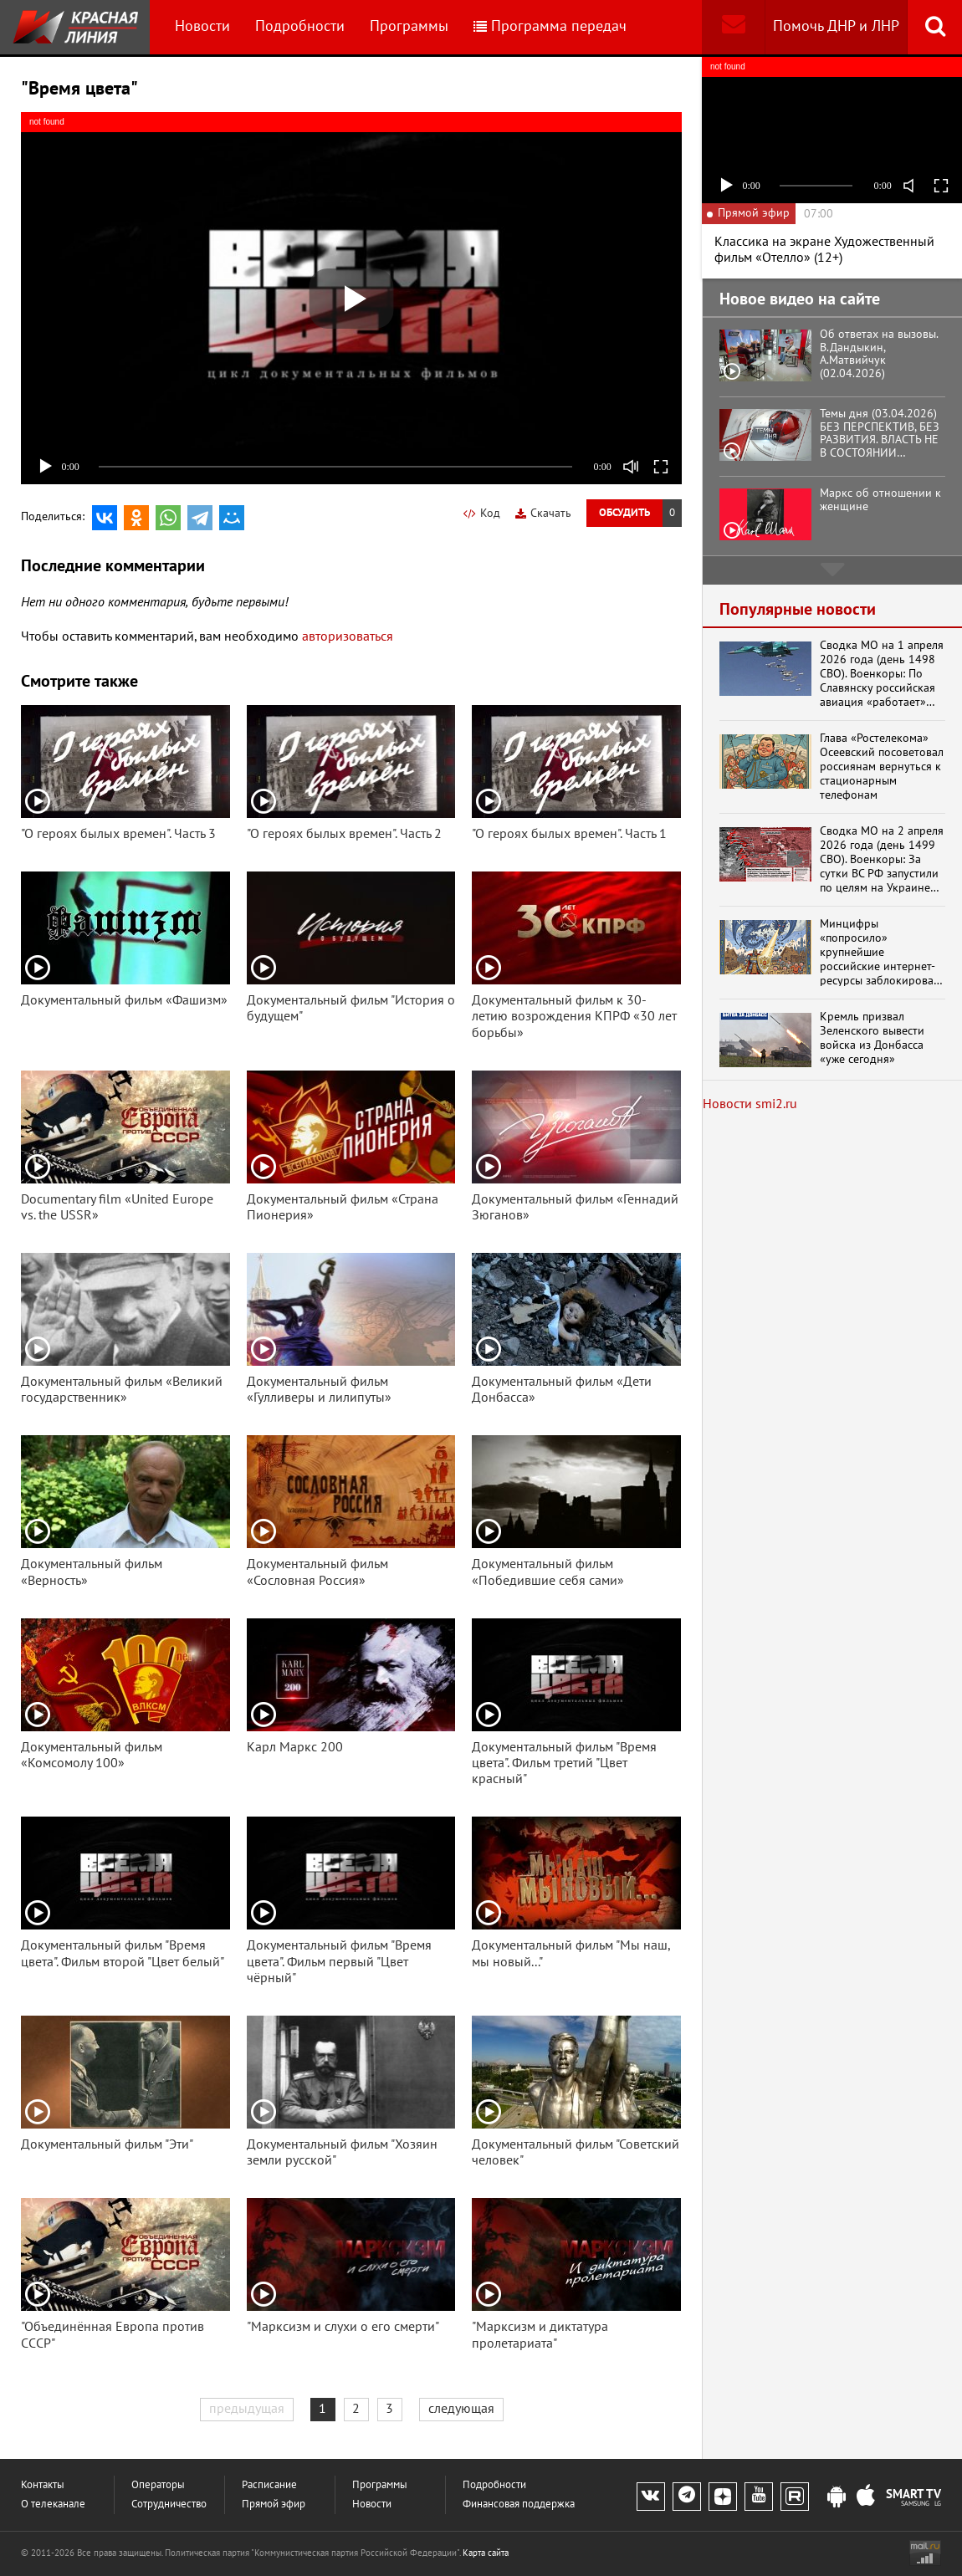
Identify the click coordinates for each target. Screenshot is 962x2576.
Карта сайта (486, 2553)
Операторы (158, 2485)
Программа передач (550, 26)
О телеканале (53, 2504)
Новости (202, 26)
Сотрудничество (169, 2504)
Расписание (269, 2485)
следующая (461, 2408)
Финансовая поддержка (519, 2504)
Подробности (300, 26)
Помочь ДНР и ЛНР (836, 26)
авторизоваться (347, 636)
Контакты (42, 2485)
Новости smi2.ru (750, 1104)
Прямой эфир (273, 2504)
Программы (409, 26)
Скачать (543, 513)
